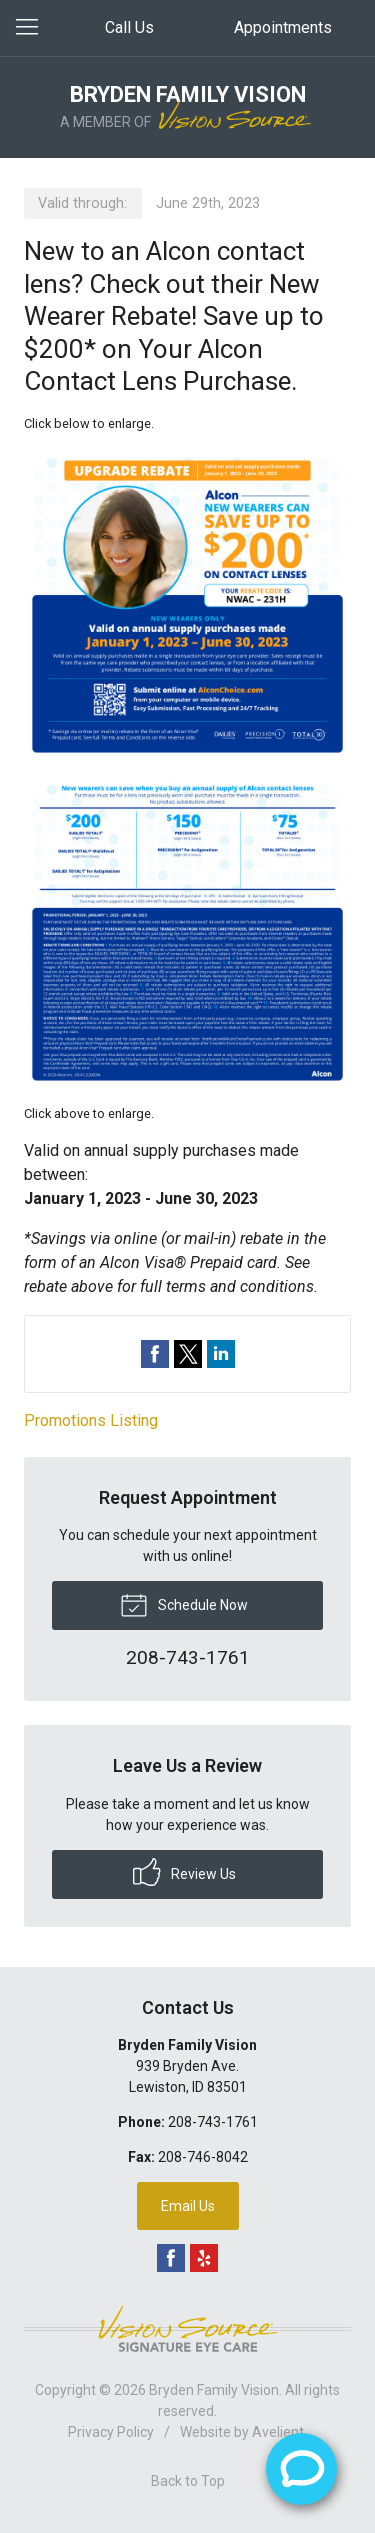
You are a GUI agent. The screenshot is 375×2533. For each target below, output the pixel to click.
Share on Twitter (188, 1354)
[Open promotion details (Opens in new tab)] (187, 768)
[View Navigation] (34, 28)
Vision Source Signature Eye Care (188, 2328)
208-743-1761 (213, 2122)
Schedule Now (184, 1604)
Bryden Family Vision (214, 2390)
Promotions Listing (91, 1420)
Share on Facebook (155, 1354)
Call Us (129, 27)
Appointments (283, 27)
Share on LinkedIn (221, 1354)
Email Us (188, 2206)
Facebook (171, 2258)
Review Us (184, 1872)
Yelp (204, 2258)
